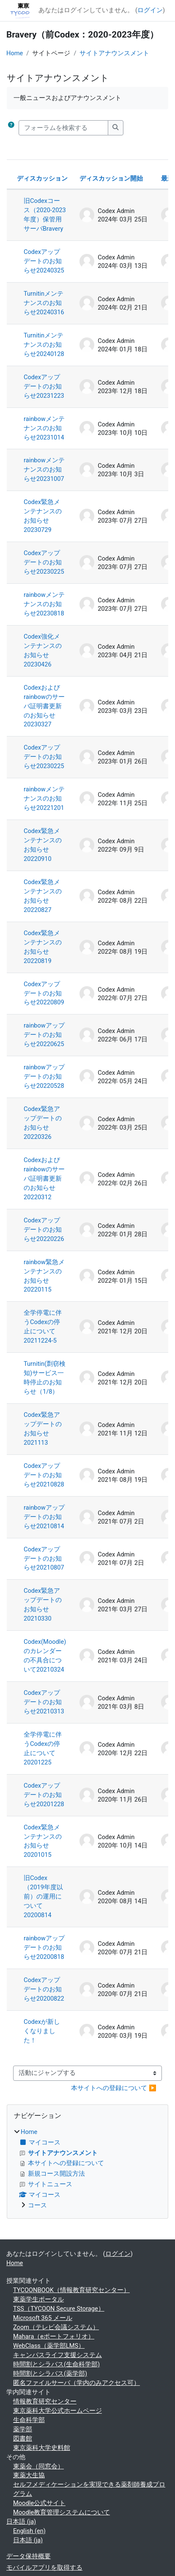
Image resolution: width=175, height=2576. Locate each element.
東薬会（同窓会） (38, 2466)
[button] (11, 127)
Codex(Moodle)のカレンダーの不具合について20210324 (45, 1655)
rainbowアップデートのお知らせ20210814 (44, 1517)
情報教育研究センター (45, 2401)
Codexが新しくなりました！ (42, 2031)
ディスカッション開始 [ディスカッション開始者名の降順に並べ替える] (111, 178)
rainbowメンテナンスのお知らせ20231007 (44, 469)
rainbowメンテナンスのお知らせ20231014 (44, 428)
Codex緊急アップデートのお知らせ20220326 (43, 1123)
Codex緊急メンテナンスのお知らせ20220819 (43, 947)
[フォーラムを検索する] (63, 127)
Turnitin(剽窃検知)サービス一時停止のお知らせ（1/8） (45, 1377)
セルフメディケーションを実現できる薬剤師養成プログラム (89, 2489)
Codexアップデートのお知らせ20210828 (44, 1475)
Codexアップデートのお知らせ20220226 (44, 1230)
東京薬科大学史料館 (41, 2448)
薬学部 (22, 2429)
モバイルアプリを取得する (44, 2567)
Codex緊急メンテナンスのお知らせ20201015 (43, 1841)
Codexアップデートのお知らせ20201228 (44, 1795)
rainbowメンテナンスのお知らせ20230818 (44, 604)
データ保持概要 (28, 2556)
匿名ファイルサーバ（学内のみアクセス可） (76, 2383)
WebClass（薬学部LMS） (49, 2345)
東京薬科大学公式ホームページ (57, 2410)
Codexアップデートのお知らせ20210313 (44, 1702)
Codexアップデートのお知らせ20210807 (44, 1559)
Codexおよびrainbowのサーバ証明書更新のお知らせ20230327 (44, 706)
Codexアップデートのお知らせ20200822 (44, 1989)
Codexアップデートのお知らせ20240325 (44, 261)
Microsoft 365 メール (42, 2318)
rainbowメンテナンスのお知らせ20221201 (44, 798)
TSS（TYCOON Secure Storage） (58, 2308)
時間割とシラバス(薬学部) (50, 2373)
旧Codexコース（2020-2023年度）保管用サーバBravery (45, 214)
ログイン (150, 10)
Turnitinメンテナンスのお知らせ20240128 (44, 345)
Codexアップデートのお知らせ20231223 (44, 386)
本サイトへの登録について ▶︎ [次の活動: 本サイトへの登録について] (113, 2088)
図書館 (22, 2438)
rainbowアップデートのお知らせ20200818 (44, 1947)
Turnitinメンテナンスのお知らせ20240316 (44, 303)
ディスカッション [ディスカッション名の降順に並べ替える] (42, 178)
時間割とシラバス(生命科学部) (56, 2364)
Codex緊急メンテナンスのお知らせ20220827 (43, 896)
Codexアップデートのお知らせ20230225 (44, 562)
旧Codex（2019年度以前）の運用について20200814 (43, 1896)
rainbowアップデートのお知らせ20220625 (44, 1035)
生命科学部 (29, 2420)
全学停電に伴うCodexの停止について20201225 (43, 1748)
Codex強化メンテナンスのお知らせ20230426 (43, 650)
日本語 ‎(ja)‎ (21, 2521)
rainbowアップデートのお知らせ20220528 (44, 1076)
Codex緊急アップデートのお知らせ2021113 (43, 1428)
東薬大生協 (29, 2475)
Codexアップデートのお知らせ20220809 (44, 993)
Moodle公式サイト (39, 2503)
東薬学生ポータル (38, 2299)
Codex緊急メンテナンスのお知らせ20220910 (43, 845)
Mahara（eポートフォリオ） (53, 2336)
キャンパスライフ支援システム (57, 2355)
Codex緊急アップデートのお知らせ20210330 (43, 1604)
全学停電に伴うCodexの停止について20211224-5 (43, 1326)
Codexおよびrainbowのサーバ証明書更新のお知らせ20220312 (44, 1178)
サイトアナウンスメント (114, 53)
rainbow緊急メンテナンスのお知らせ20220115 (44, 1276)
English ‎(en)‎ (29, 2531)
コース (37, 2205)
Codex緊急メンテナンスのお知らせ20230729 (43, 516)
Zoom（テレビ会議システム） (56, 2327)
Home (14, 53)
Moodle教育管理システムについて (61, 2512)
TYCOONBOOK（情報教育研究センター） (71, 2290)
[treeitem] (87, 2169)
